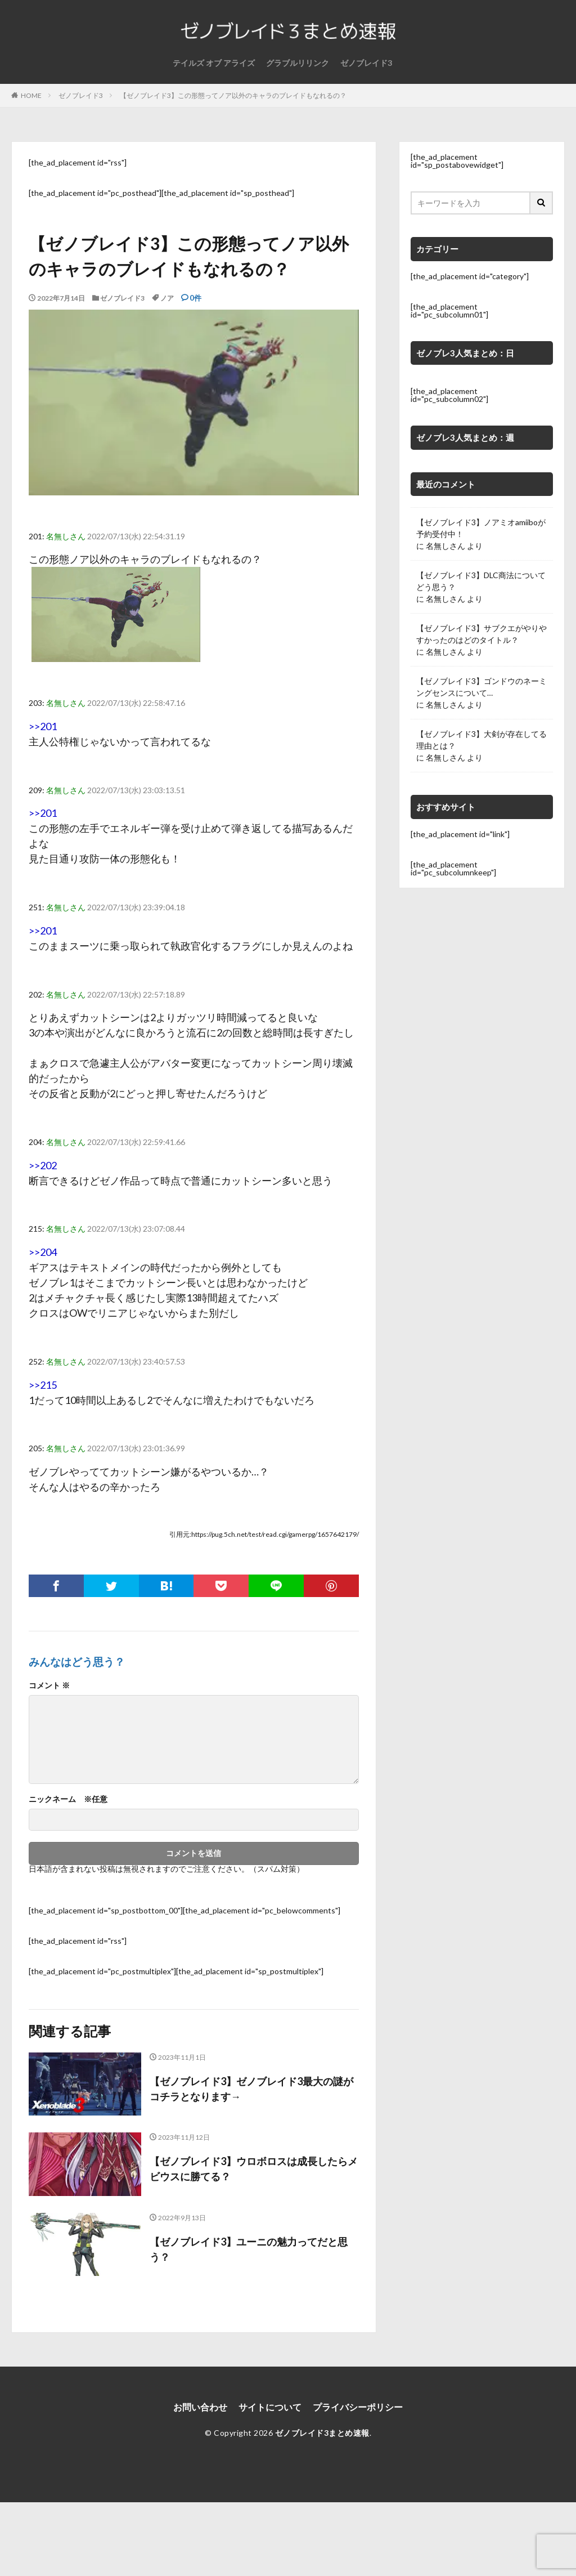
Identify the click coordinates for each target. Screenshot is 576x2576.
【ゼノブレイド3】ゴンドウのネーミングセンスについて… (481, 686)
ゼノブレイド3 (366, 63)
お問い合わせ (200, 2406)
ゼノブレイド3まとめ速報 (322, 2433)
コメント (49, 1685)
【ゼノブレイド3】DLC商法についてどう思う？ (481, 581)
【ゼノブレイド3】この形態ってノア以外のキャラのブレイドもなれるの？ (233, 95)
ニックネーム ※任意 (68, 1799)
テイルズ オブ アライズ (214, 63)
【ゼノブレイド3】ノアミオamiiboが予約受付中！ (481, 528)
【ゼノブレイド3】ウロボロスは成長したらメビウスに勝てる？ (254, 2169)
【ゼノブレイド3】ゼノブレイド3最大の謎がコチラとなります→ (251, 2089)
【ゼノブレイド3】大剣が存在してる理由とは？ (481, 739)
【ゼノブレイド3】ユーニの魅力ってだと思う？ (249, 2249)
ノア (167, 298)
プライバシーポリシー (358, 2406)
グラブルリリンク (297, 63)
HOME (31, 95)
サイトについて (270, 2406)
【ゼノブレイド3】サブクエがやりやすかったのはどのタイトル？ (481, 634)
